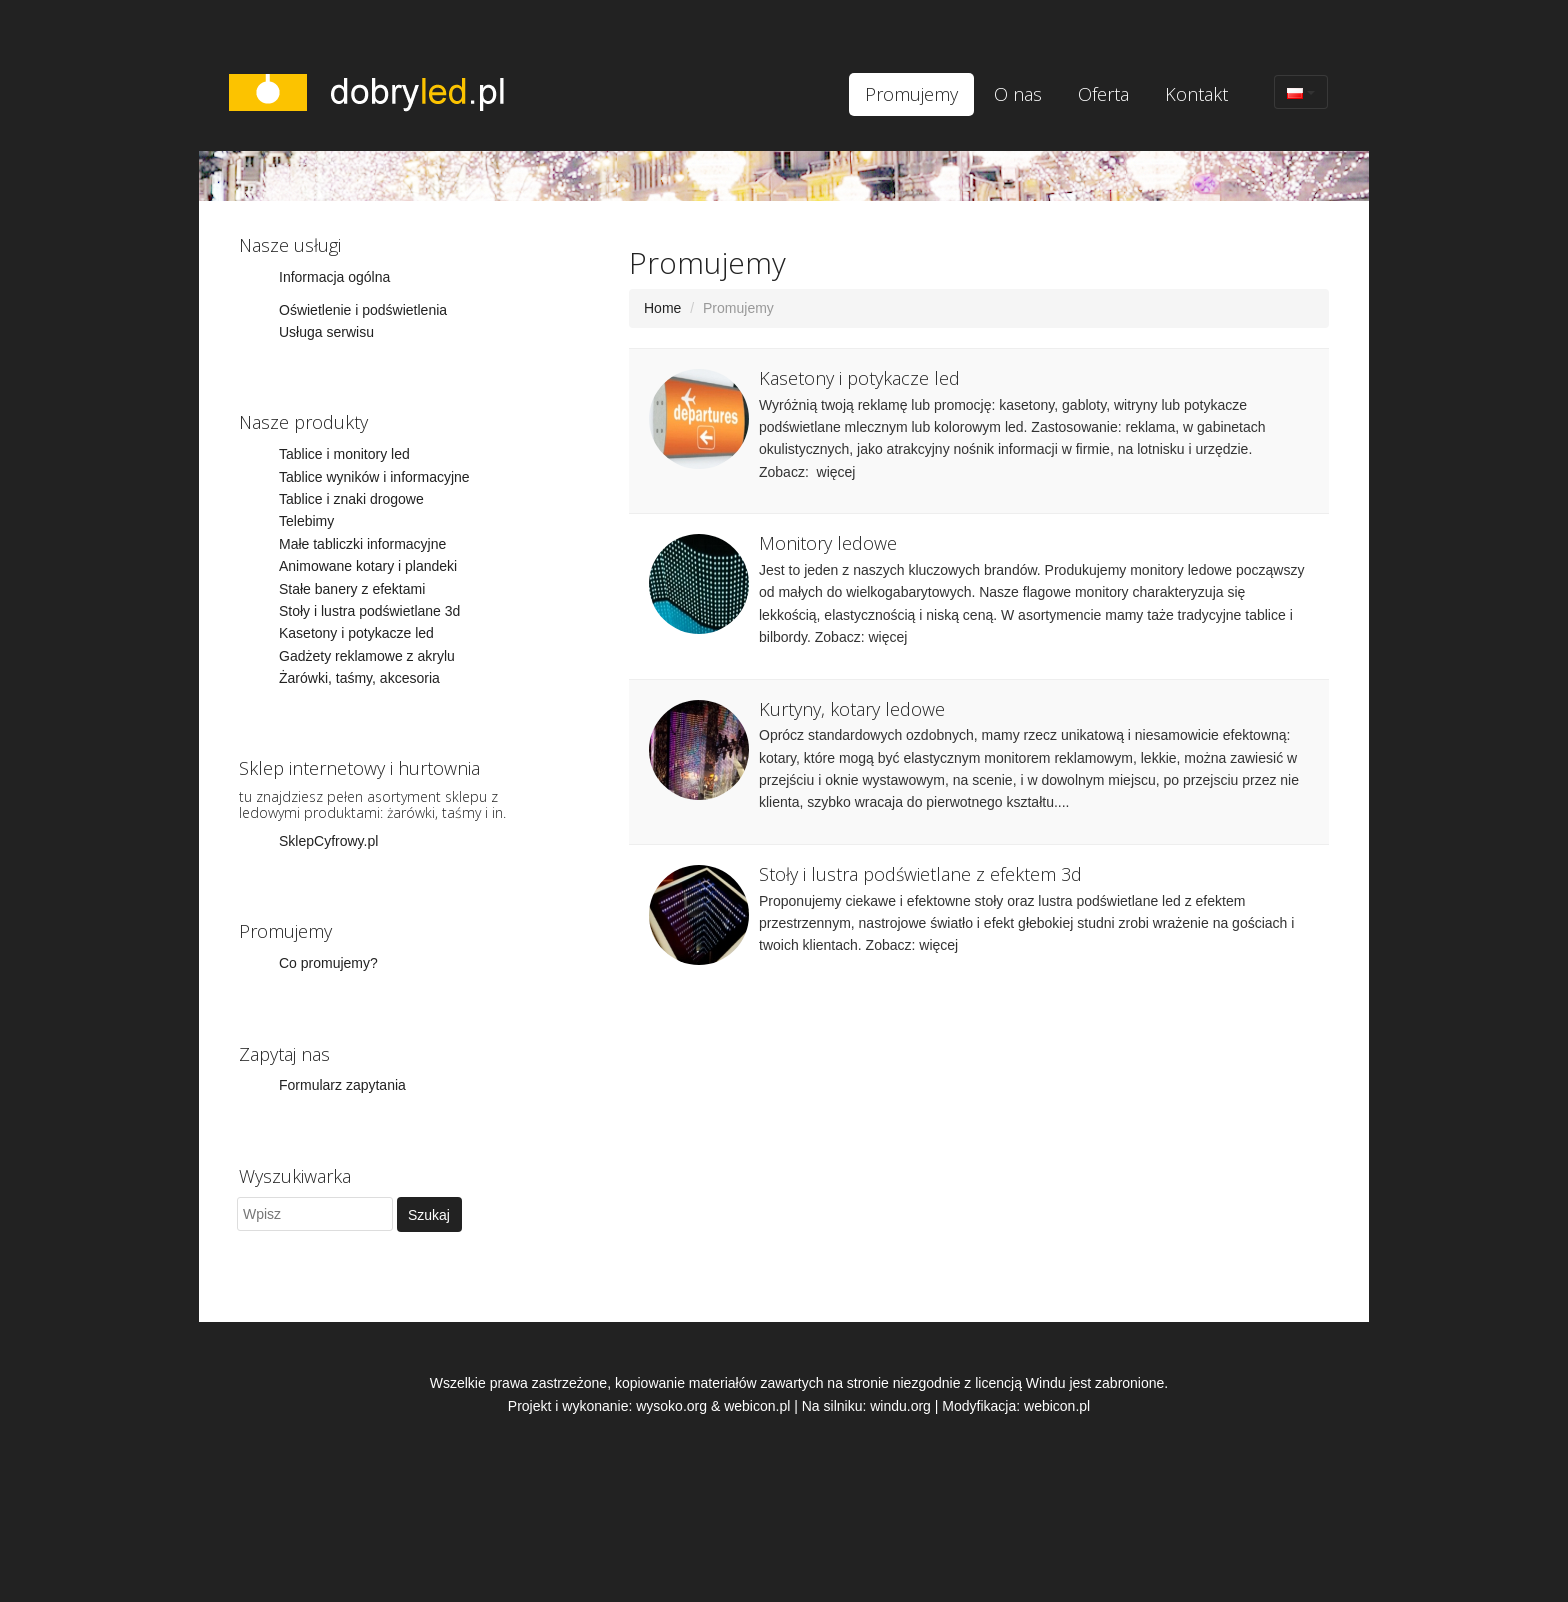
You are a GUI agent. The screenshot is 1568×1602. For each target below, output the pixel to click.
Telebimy (306, 521)
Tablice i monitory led (344, 454)
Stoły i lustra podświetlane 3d (369, 611)
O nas (1018, 94)
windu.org (900, 1406)
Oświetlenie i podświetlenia (363, 310)
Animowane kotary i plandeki (368, 566)
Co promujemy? (328, 963)
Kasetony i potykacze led (356, 633)
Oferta (1103, 94)
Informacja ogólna (334, 277)
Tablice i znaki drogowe (351, 499)
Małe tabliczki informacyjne (362, 544)
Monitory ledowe (828, 543)
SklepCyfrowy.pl (328, 841)
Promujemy (911, 94)
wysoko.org (671, 1406)
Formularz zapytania (342, 1085)
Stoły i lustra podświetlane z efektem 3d (920, 874)
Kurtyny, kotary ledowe (852, 709)
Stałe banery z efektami (352, 589)
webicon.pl (757, 1406)
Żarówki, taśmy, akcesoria (359, 678)
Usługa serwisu (326, 332)
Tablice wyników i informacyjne (374, 477)
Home (662, 308)
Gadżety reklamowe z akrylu (367, 656)
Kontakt (1196, 94)
